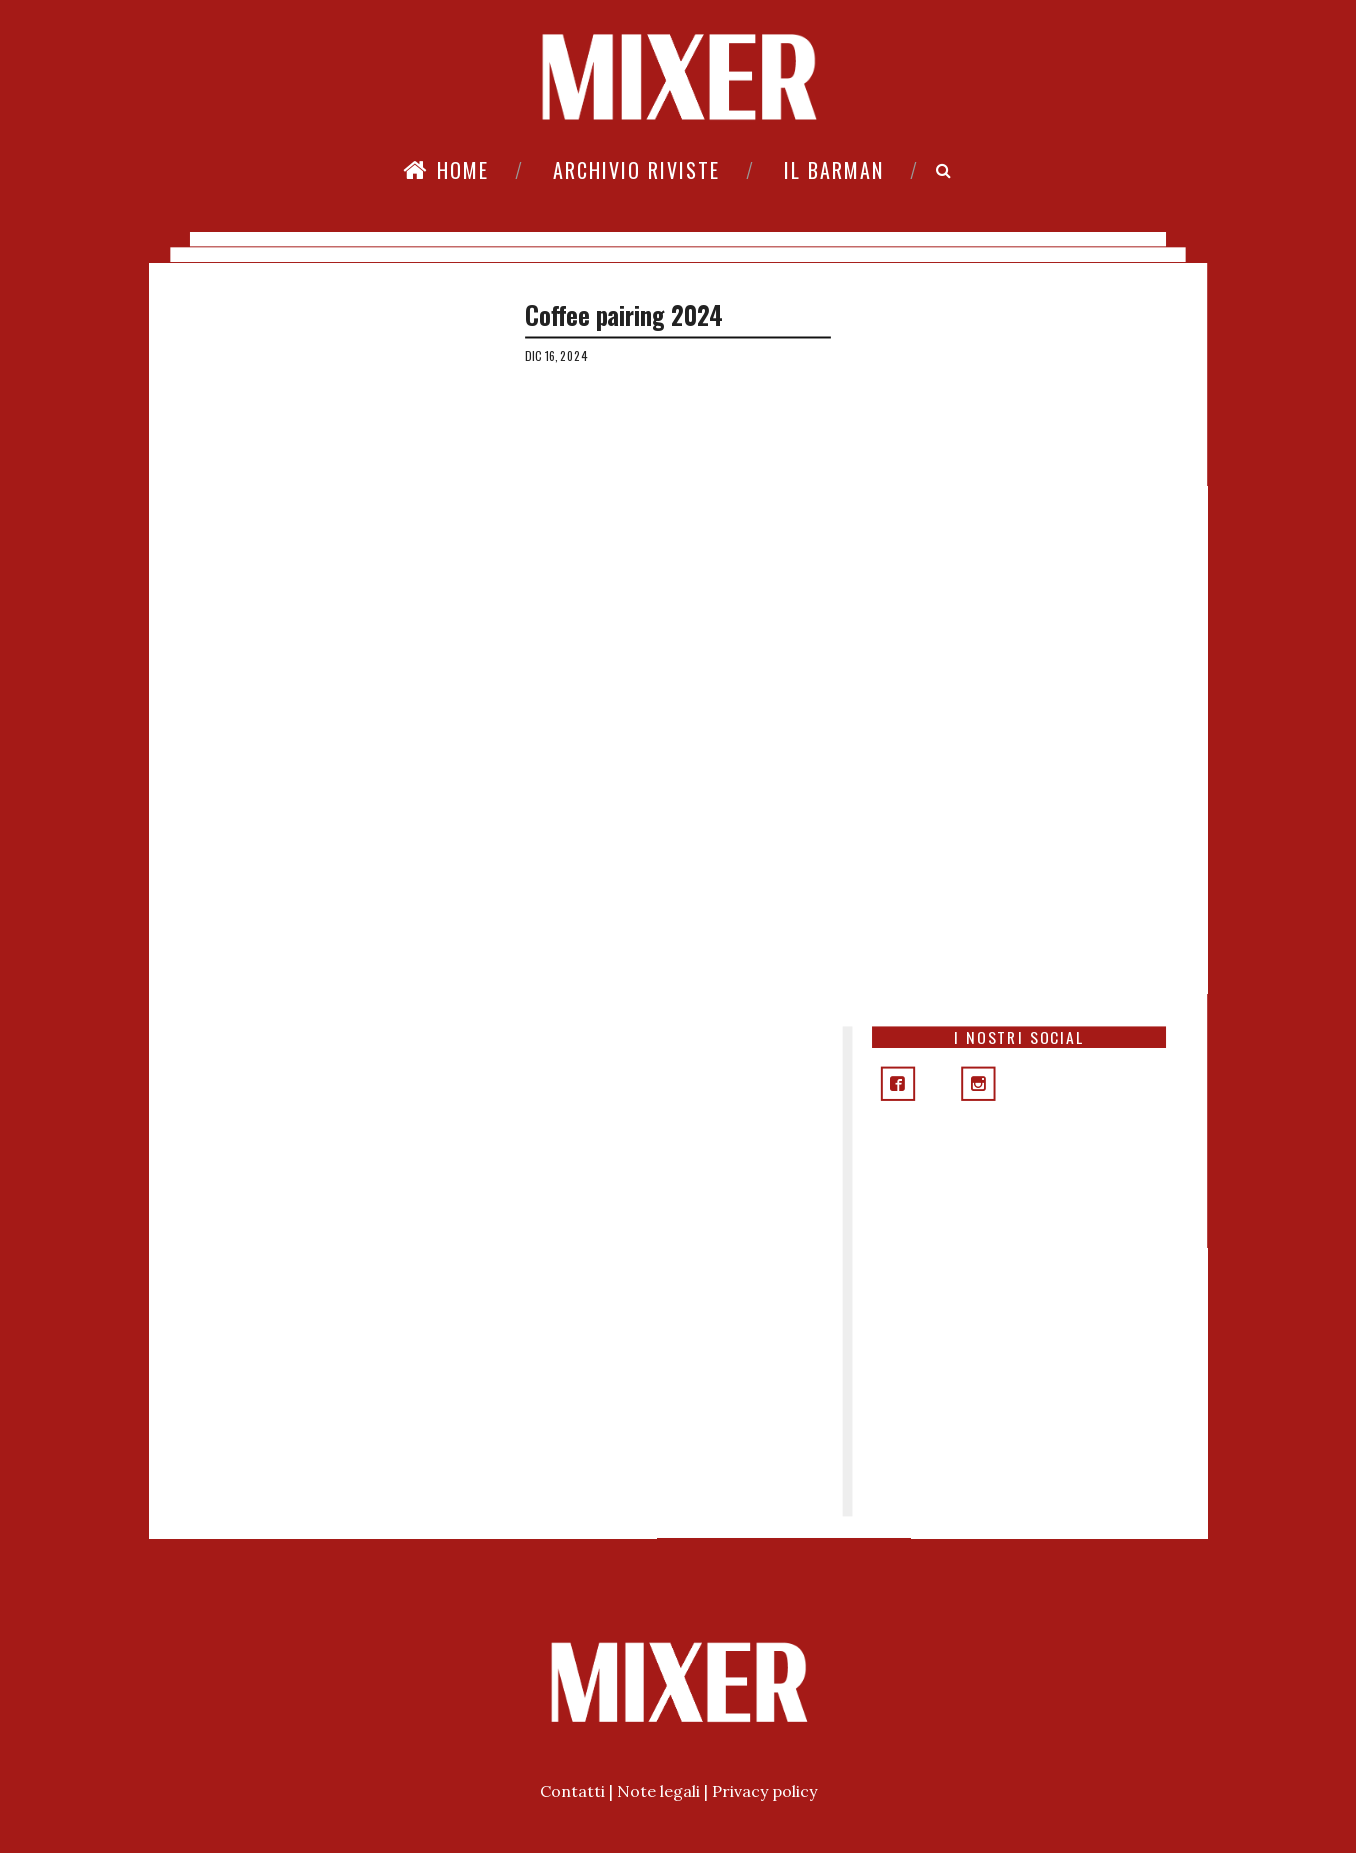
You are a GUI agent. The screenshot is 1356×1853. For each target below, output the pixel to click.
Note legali (658, 1791)
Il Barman (834, 170)
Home (446, 170)
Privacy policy (764, 1791)
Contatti (572, 1791)
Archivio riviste (636, 170)
